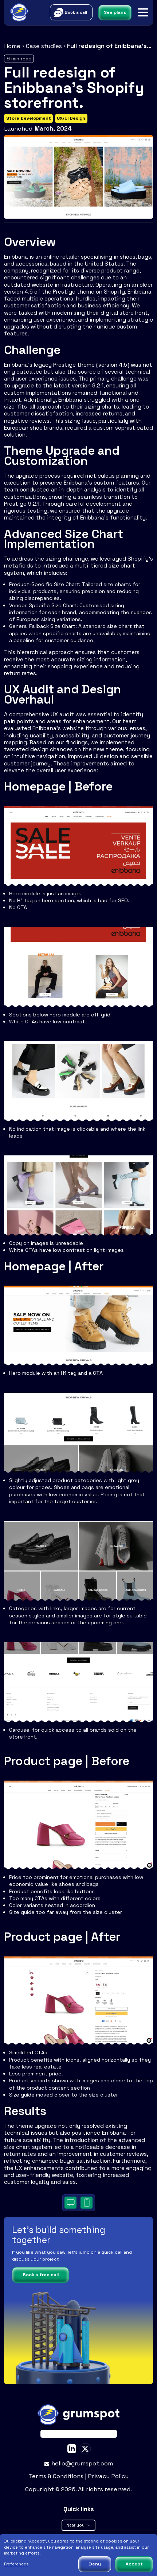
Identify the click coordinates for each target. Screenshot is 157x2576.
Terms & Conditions (57, 2476)
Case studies (44, 46)
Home (12, 46)
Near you (78, 2525)
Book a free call (41, 2275)
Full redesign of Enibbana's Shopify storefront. (110, 46)
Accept (134, 2564)
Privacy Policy (108, 2476)
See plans (115, 12)
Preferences (16, 2564)
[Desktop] (70, 2203)
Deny (95, 2564)
